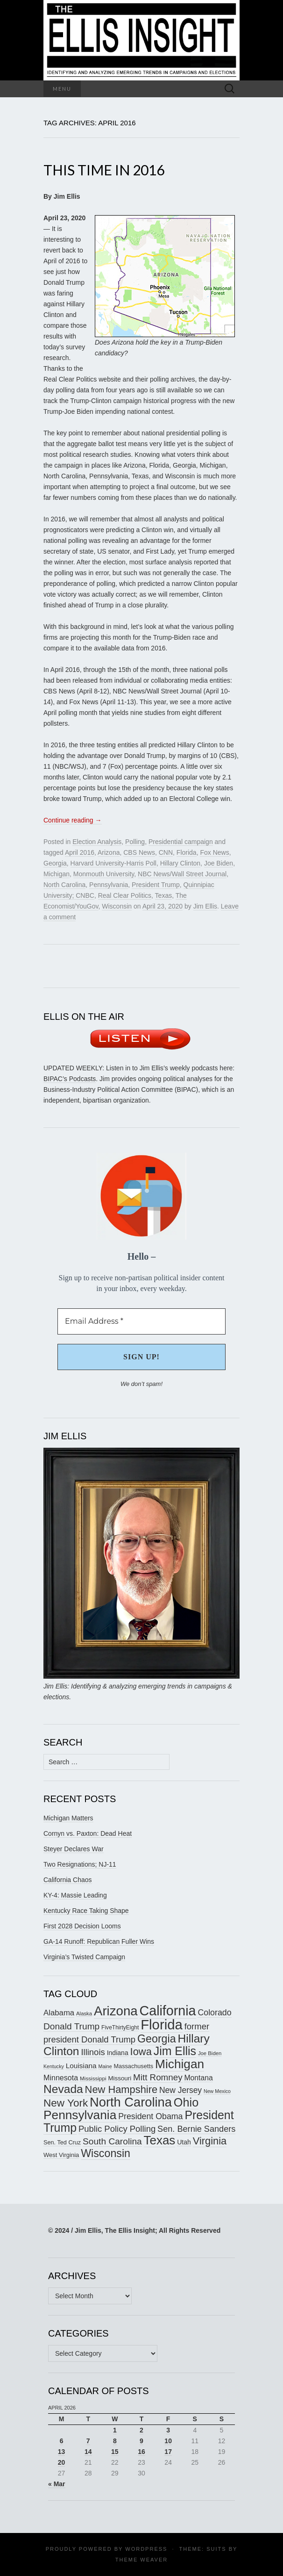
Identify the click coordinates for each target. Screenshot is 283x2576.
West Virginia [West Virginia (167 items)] (61, 2154)
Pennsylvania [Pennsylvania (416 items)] (79, 2115)
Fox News (214, 852)
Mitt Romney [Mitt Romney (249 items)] (158, 2077)
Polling (135, 841)
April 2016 (79, 852)
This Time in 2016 (103, 169)
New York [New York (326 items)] (65, 2103)
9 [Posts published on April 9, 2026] (141, 2441)
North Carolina (64, 884)
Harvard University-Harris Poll (113, 863)
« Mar (56, 2484)
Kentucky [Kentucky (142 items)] (53, 2066)
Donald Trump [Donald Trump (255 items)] (71, 2026)
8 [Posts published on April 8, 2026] (115, 2441)
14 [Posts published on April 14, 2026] (88, 2451)
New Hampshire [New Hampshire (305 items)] (121, 2089)
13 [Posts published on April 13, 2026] (61, 2451)
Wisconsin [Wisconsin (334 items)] (105, 2153)
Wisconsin (117, 906)
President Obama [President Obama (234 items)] (150, 2116)
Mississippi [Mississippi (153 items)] (93, 2078)
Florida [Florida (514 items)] (162, 2024)
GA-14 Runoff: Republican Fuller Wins (98, 1941)
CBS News (139, 852)
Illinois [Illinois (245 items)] (93, 2052)
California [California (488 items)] (168, 2010)
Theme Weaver (141, 2559)
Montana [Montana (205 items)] (198, 2078)
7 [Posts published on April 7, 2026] (88, 2441)
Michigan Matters (68, 1818)
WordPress (146, 2549)
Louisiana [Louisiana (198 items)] (81, 2066)
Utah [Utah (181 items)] (184, 2142)
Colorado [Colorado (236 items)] (214, 2012)
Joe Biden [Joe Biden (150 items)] (209, 2053)
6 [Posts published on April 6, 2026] (62, 2441)
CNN (166, 852)
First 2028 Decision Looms (82, 1926)
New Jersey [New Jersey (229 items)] (180, 2090)
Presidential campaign (181, 841)
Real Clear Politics (124, 895)
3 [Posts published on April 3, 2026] (168, 2430)
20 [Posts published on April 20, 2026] (61, 2462)
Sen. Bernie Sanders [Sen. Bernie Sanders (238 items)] (196, 2129)
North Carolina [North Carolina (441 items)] (131, 2102)
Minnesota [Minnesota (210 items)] (60, 2077)
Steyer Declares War (73, 1849)
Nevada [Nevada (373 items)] (63, 2089)
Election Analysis (96, 841)
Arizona (109, 852)
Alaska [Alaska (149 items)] (84, 2013)
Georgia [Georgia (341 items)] (156, 2039)
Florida (187, 852)
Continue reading (72, 820)
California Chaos (67, 1879)
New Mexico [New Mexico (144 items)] (217, 2091)
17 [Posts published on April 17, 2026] (168, 2451)
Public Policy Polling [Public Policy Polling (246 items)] (117, 2129)
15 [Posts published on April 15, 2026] (115, 2451)
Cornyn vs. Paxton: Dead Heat (87, 1833)
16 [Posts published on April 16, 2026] (141, 2451)
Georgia (55, 863)
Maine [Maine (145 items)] (105, 2066)
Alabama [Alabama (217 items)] (58, 2012)
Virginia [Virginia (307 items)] (210, 2141)
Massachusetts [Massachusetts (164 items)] (134, 2066)
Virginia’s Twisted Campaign (84, 1957)
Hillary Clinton (180, 863)
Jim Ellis (205, 906)
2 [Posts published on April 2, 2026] (141, 2430)
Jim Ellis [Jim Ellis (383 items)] (175, 2050)
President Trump (156, 884)
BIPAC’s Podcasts (69, 1078)
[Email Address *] (141, 1321)
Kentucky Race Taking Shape (86, 1910)
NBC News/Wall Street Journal (182, 874)
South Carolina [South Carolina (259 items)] (112, 2141)
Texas (163, 895)
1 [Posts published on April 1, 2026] (115, 2430)
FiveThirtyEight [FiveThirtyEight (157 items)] (120, 2027)
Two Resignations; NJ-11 (79, 1864)
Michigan (56, 874)
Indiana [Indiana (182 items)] (117, 2052)
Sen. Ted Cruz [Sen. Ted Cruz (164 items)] (62, 2142)
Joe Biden (218, 863)
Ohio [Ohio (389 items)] (186, 2102)
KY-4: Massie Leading (75, 1895)
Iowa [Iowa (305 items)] (141, 2051)
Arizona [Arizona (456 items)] (116, 2011)
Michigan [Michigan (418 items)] (179, 2064)
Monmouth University (103, 874)
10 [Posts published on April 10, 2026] (168, 2441)
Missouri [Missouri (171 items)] (119, 2078)
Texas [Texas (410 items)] (160, 2140)
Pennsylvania (108, 884)
